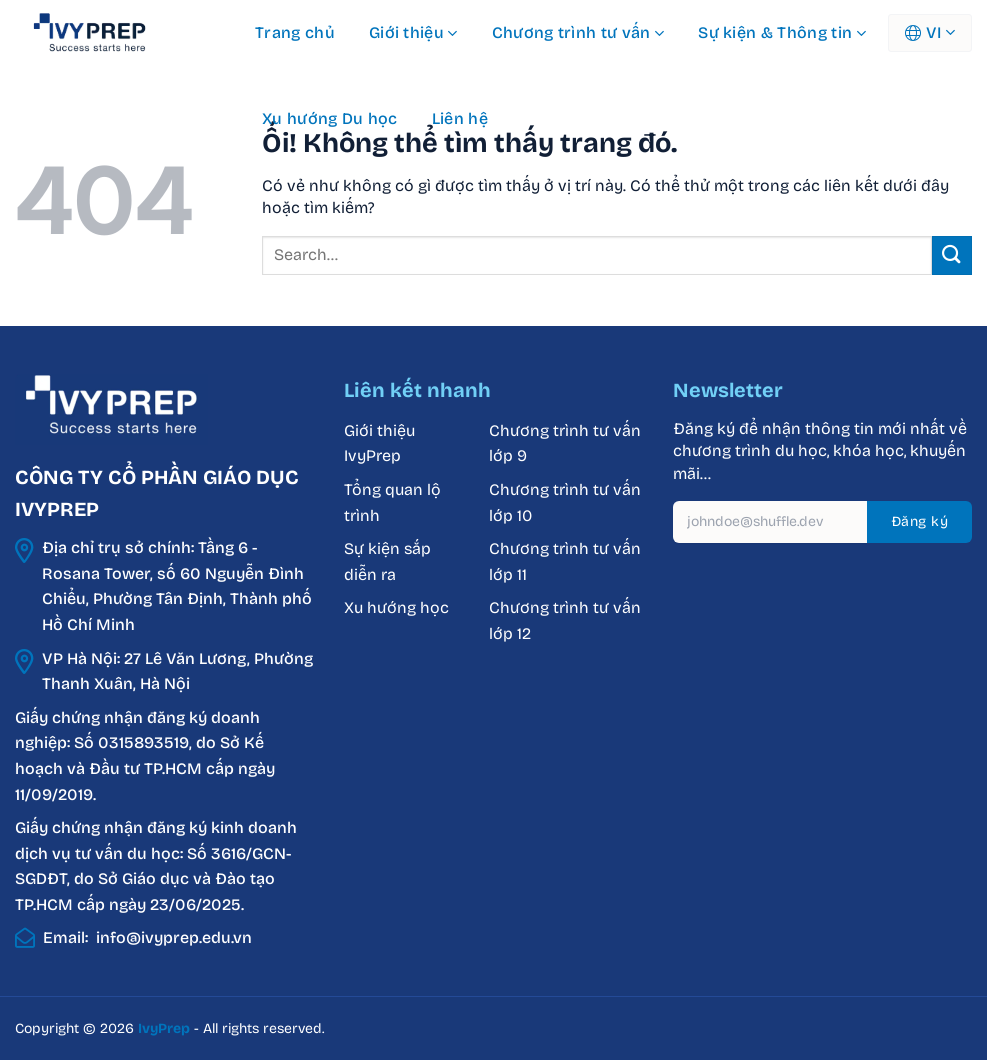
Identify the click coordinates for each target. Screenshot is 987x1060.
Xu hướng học (396, 607)
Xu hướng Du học (330, 118)
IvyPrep (164, 1028)
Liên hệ (460, 118)
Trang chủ (295, 32)
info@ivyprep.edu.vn (174, 937)
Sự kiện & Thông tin (782, 33)
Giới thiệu (413, 33)
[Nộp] (952, 255)
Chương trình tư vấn (578, 33)
